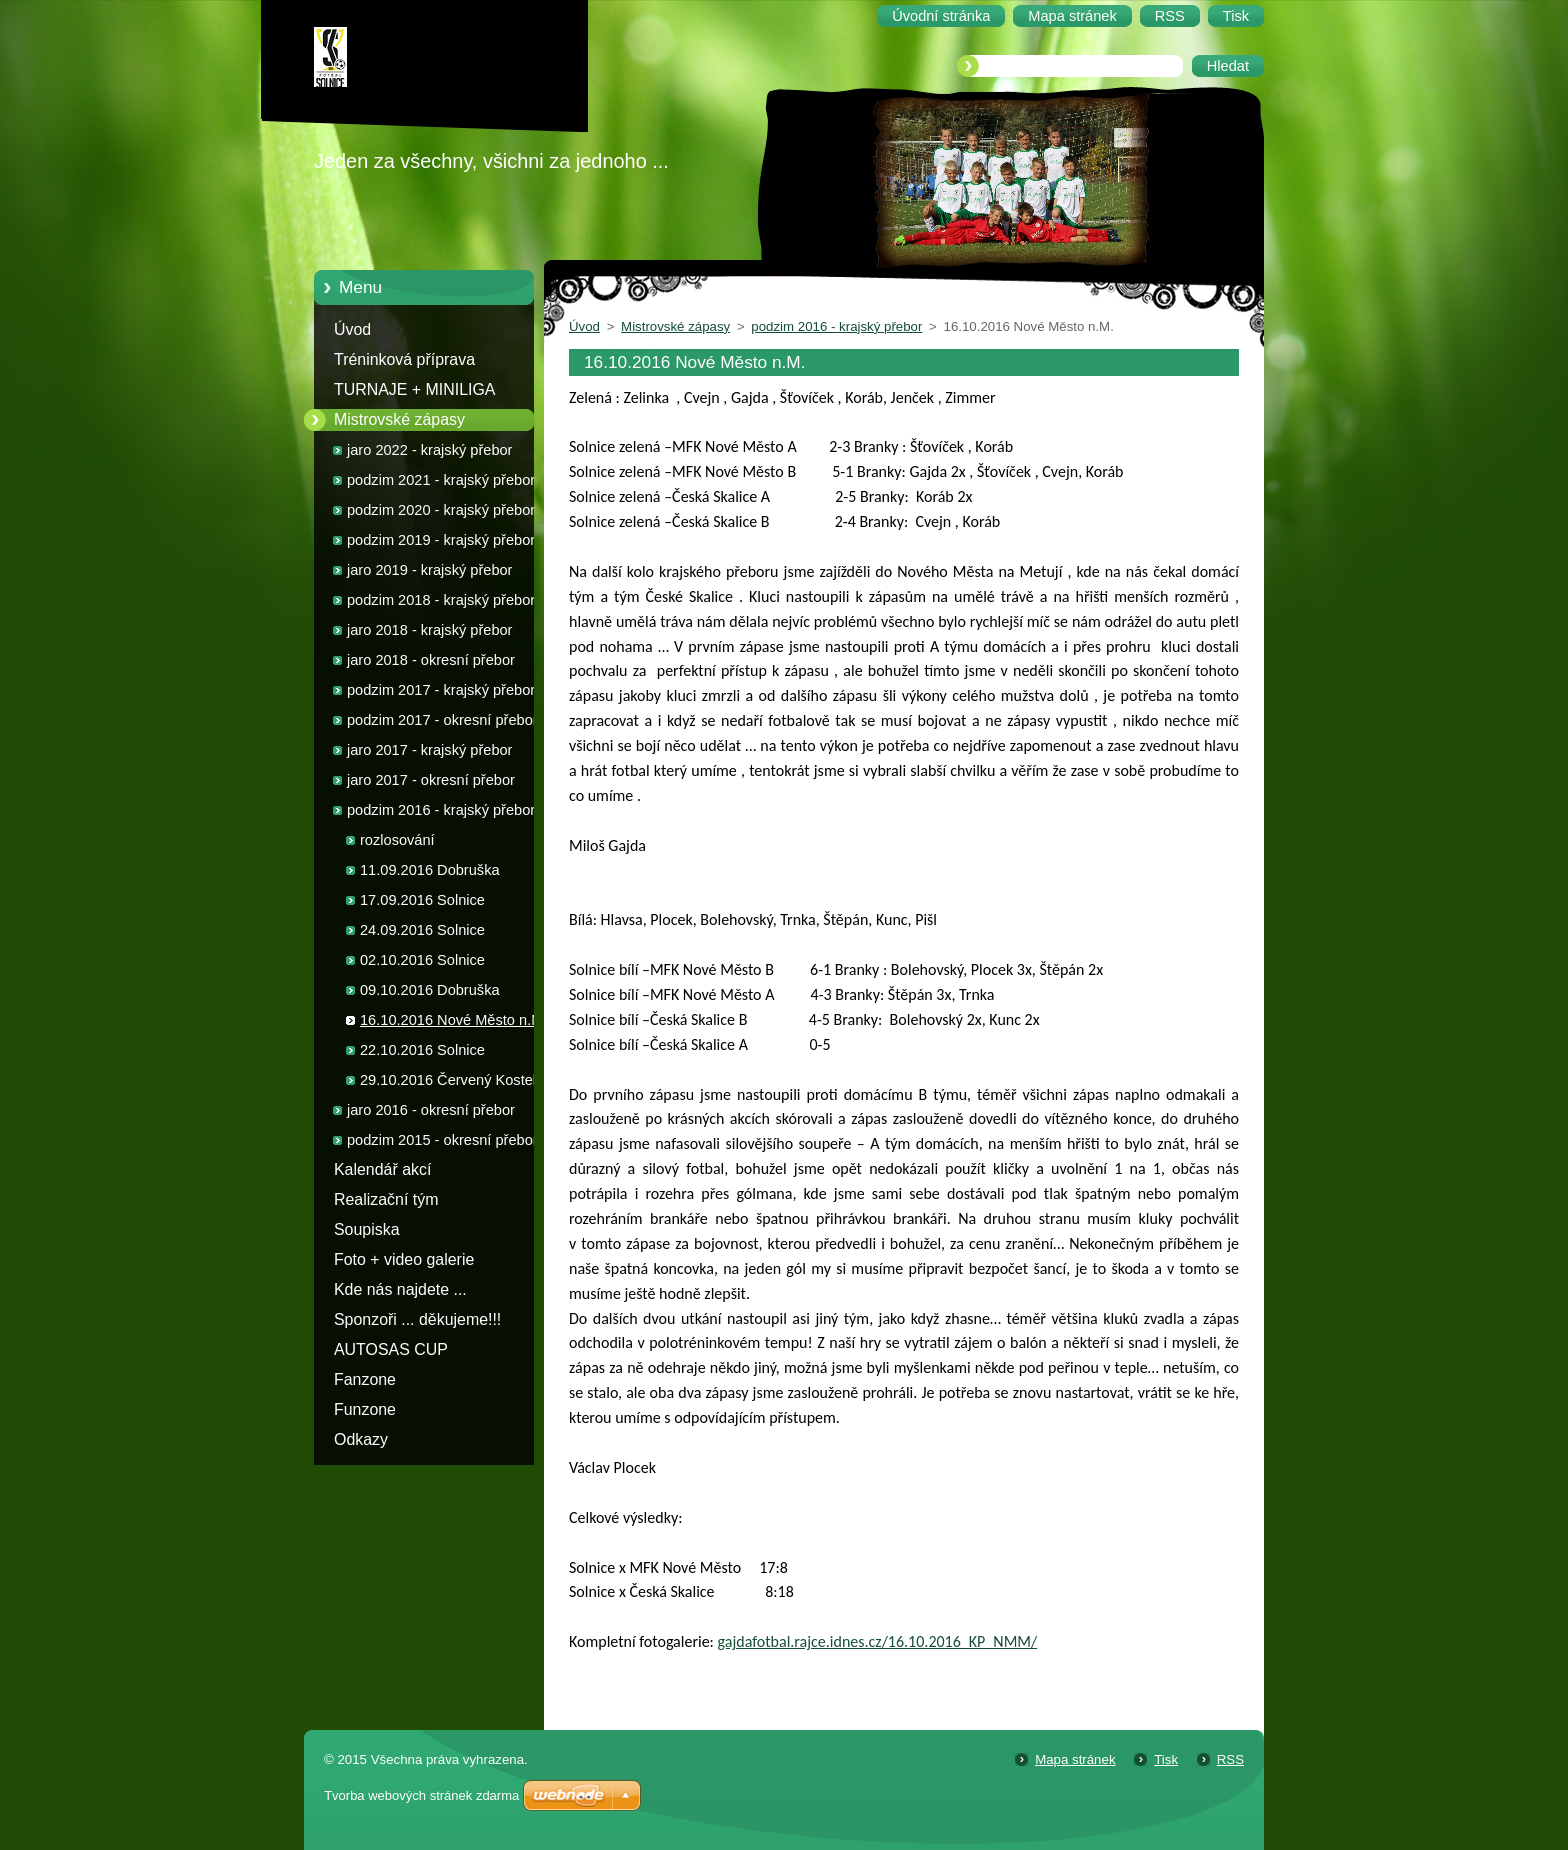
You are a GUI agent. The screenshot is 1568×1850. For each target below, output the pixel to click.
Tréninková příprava (404, 359)
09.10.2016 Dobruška (430, 990)
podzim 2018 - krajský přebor (441, 600)
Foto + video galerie (404, 1259)
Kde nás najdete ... (400, 1289)
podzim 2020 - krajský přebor (441, 510)
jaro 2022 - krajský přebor (429, 450)
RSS (1230, 1759)
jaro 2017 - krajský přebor (429, 750)
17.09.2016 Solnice (422, 900)
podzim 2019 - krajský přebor (441, 540)
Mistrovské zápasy (399, 419)
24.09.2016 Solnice (422, 930)
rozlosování (397, 840)
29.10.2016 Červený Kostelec (455, 1080)
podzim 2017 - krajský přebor (441, 690)
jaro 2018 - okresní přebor (431, 660)
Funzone (365, 1409)
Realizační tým (386, 1199)
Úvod (352, 329)
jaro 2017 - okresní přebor (431, 780)
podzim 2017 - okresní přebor (442, 720)
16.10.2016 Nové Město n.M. (453, 1020)
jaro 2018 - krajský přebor (429, 630)
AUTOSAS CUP (391, 1349)
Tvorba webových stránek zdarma (421, 1795)
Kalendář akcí (382, 1169)
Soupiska (367, 1229)
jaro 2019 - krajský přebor (429, 570)
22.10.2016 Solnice (422, 1050)
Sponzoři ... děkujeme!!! (417, 1319)
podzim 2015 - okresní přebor (442, 1140)
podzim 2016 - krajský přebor (441, 810)
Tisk (1166, 1759)
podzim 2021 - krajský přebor (441, 480)
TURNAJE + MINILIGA (414, 389)
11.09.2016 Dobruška (430, 870)
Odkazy (361, 1439)
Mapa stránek (1075, 1759)
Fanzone (365, 1379)
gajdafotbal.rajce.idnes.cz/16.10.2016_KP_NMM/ (878, 1641)
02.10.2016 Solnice (422, 960)
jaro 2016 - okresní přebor (431, 1110)
